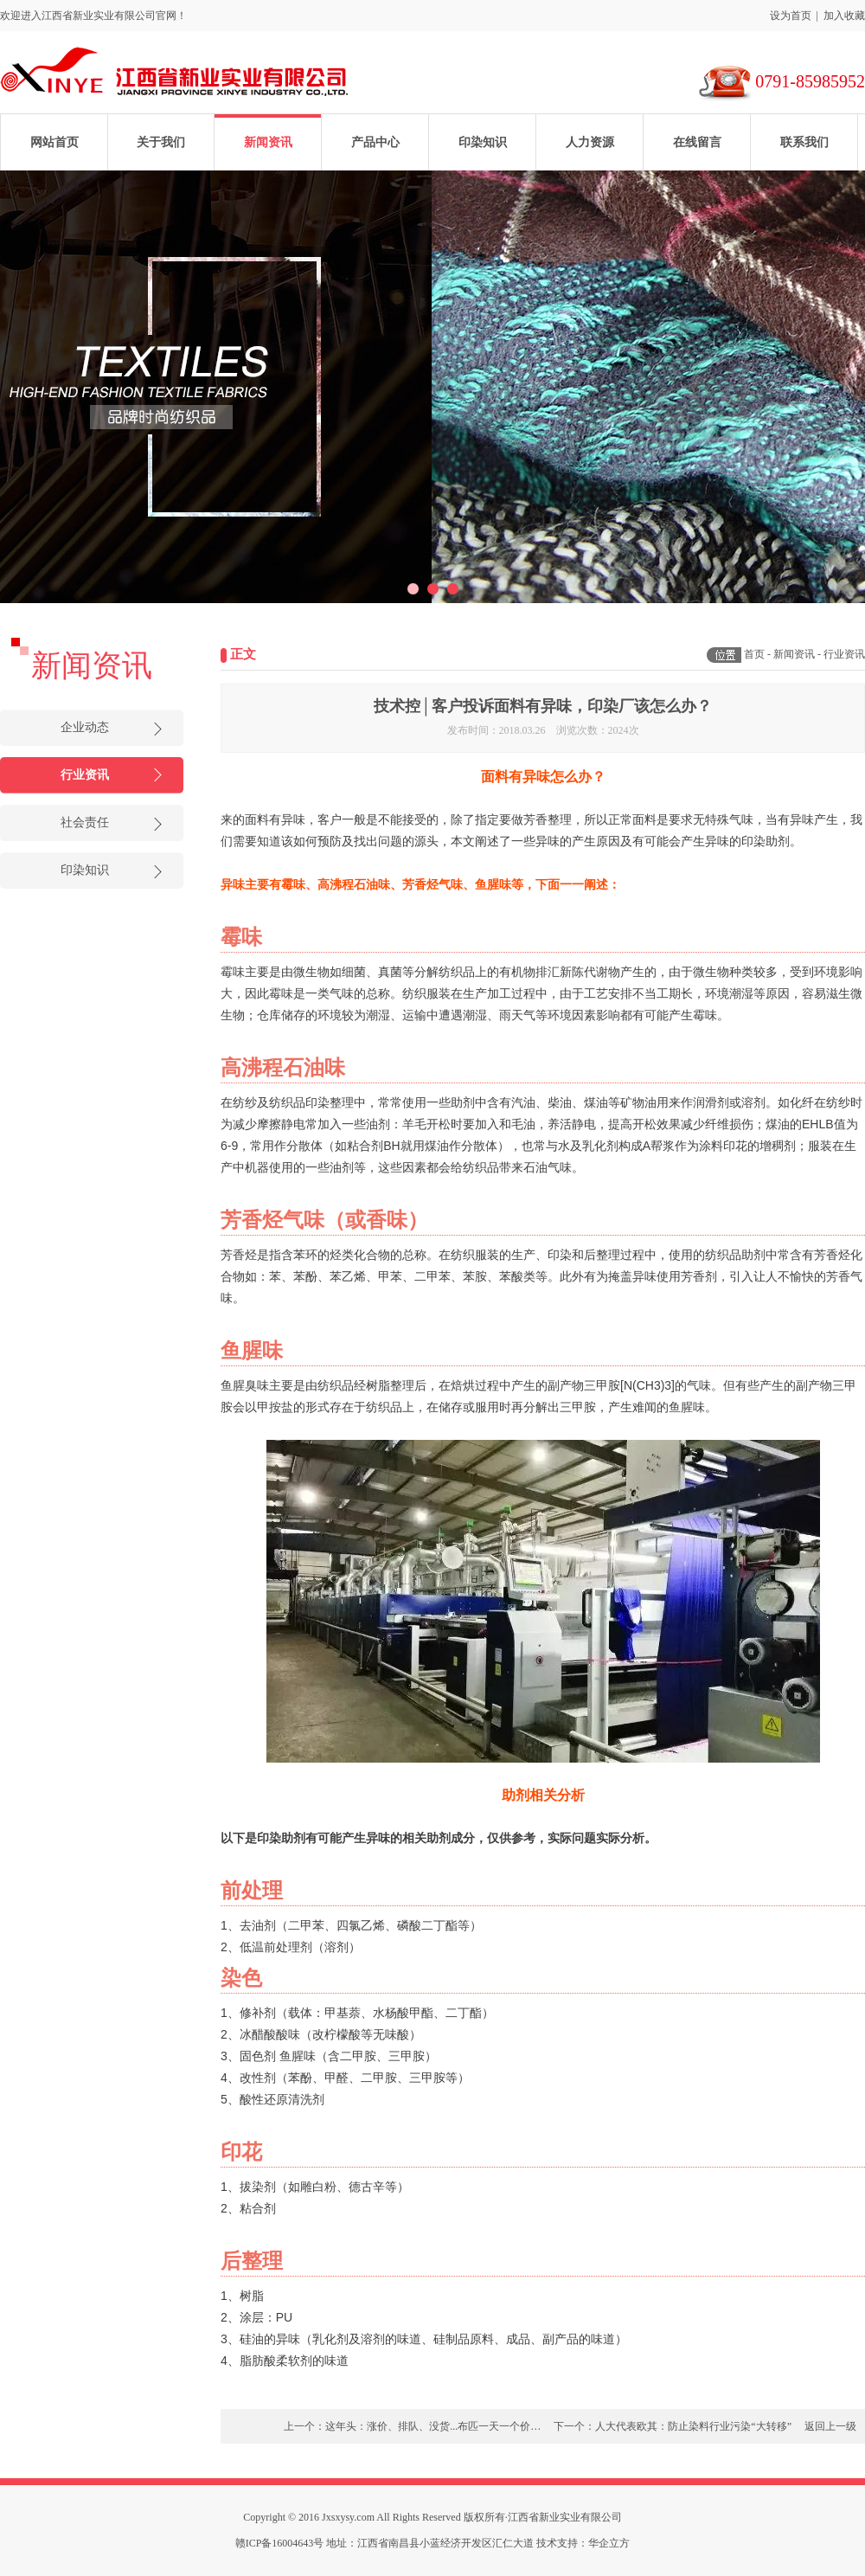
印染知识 (482, 142)
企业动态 (85, 727)
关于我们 (161, 142)
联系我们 (804, 142)
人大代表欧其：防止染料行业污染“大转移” (693, 2426)
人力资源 (590, 142)
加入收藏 (844, 16)
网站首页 (54, 142)
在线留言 (697, 142)
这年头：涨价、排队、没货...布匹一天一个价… (433, 2426)
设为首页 (790, 16)
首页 (754, 654)
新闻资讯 (268, 142)
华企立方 (609, 2543)
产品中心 (375, 142)
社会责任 (85, 822)
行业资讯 (85, 774)
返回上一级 (830, 2426)
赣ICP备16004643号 (279, 2543)
